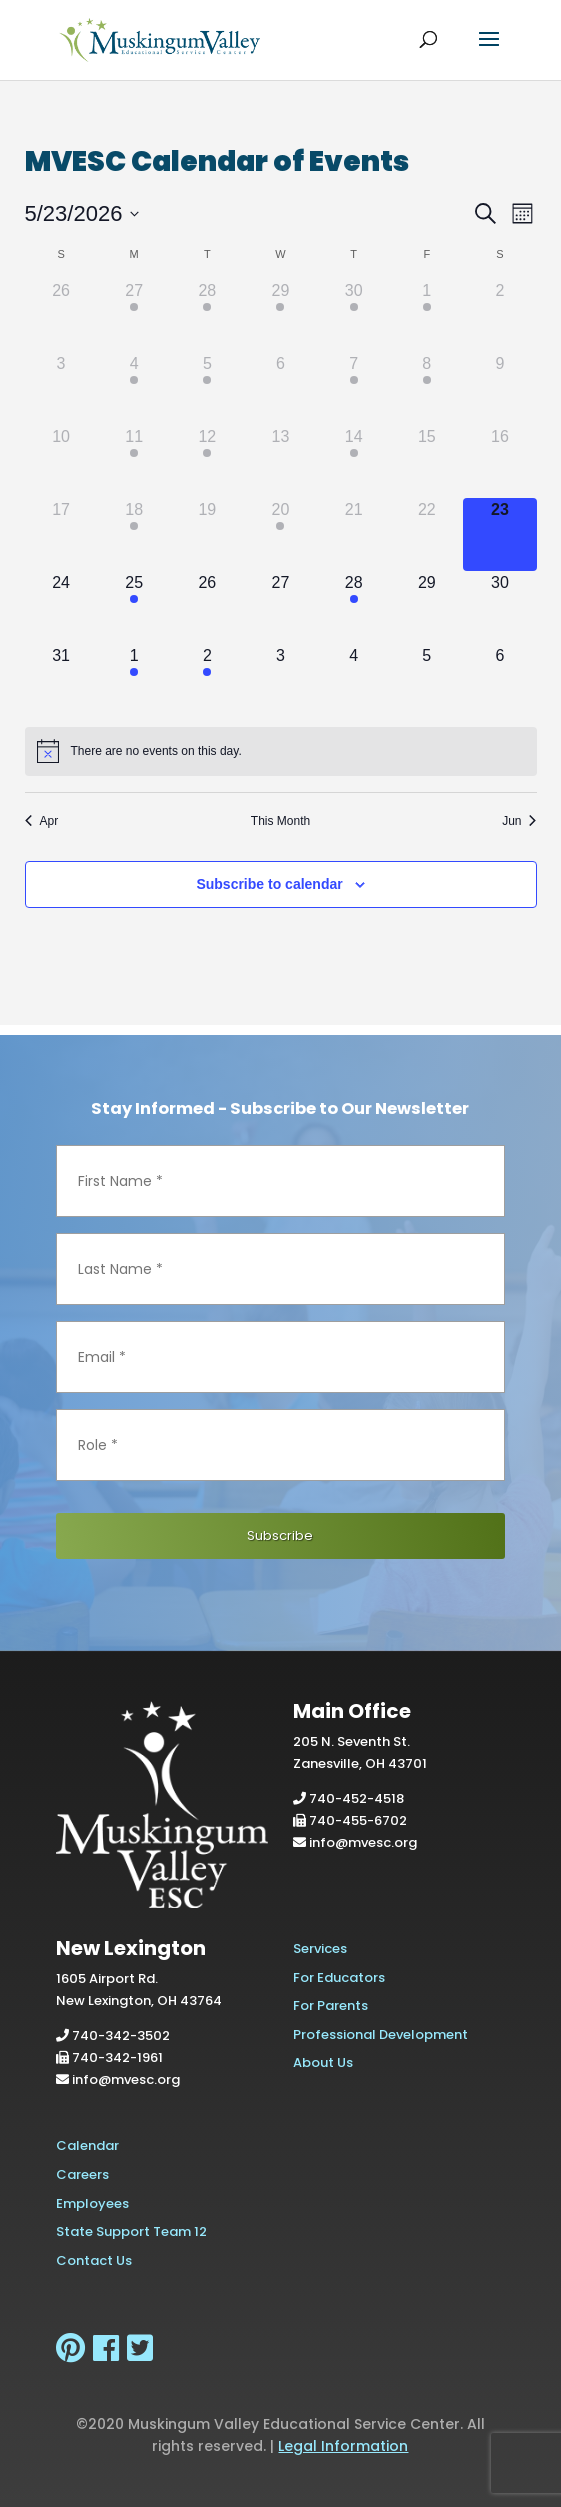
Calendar (87, 2145)
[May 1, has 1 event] (426, 315)
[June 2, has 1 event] (207, 680)
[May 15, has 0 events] (426, 461)
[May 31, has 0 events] (61, 680)
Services (320, 1948)
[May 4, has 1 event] (134, 388)
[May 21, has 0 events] (353, 534)
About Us (323, 2062)
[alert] (281, 751)
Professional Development (380, 2034)
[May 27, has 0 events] (280, 607)
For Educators (339, 1977)
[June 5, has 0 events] (426, 680)
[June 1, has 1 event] (134, 680)
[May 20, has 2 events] (280, 534)
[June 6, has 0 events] (499, 680)
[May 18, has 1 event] (134, 534)
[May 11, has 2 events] (134, 461)
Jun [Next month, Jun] (519, 821)
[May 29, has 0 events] (426, 607)
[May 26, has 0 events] (207, 607)
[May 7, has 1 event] (353, 388)
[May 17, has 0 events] (61, 534)
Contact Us (94, 2260)
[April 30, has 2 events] (353, 315)
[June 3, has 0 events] (280, 680)
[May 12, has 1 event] (207, 461)
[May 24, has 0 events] (61, 607)
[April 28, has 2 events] (207, 315)
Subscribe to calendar (269, 884)
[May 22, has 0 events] (426, 534)
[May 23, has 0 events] (499, 534)
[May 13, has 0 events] (280, 461)
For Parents (330, 2005)
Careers (82, 2174)
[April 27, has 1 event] (134, 315)
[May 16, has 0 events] (499, 461)
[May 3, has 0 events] (61, 388)
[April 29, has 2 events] (280, 315)
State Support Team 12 (131, 2231)
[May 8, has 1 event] (426, 388)
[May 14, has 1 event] (353, 461)
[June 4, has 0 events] (353, 680)
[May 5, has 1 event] (207, 388)
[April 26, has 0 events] (61, 315)
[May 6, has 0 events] (280, 388)
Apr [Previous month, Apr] (42, 821)
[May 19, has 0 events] (207, 534)
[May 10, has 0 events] (61, 461)
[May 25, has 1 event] (134, 607)
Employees (92, 2203)
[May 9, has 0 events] (499, 388)
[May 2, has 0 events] (499, 315)
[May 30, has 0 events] (499, 607)
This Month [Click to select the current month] (280, 821)
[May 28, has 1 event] (353, 607)
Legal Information (343, 2446)
